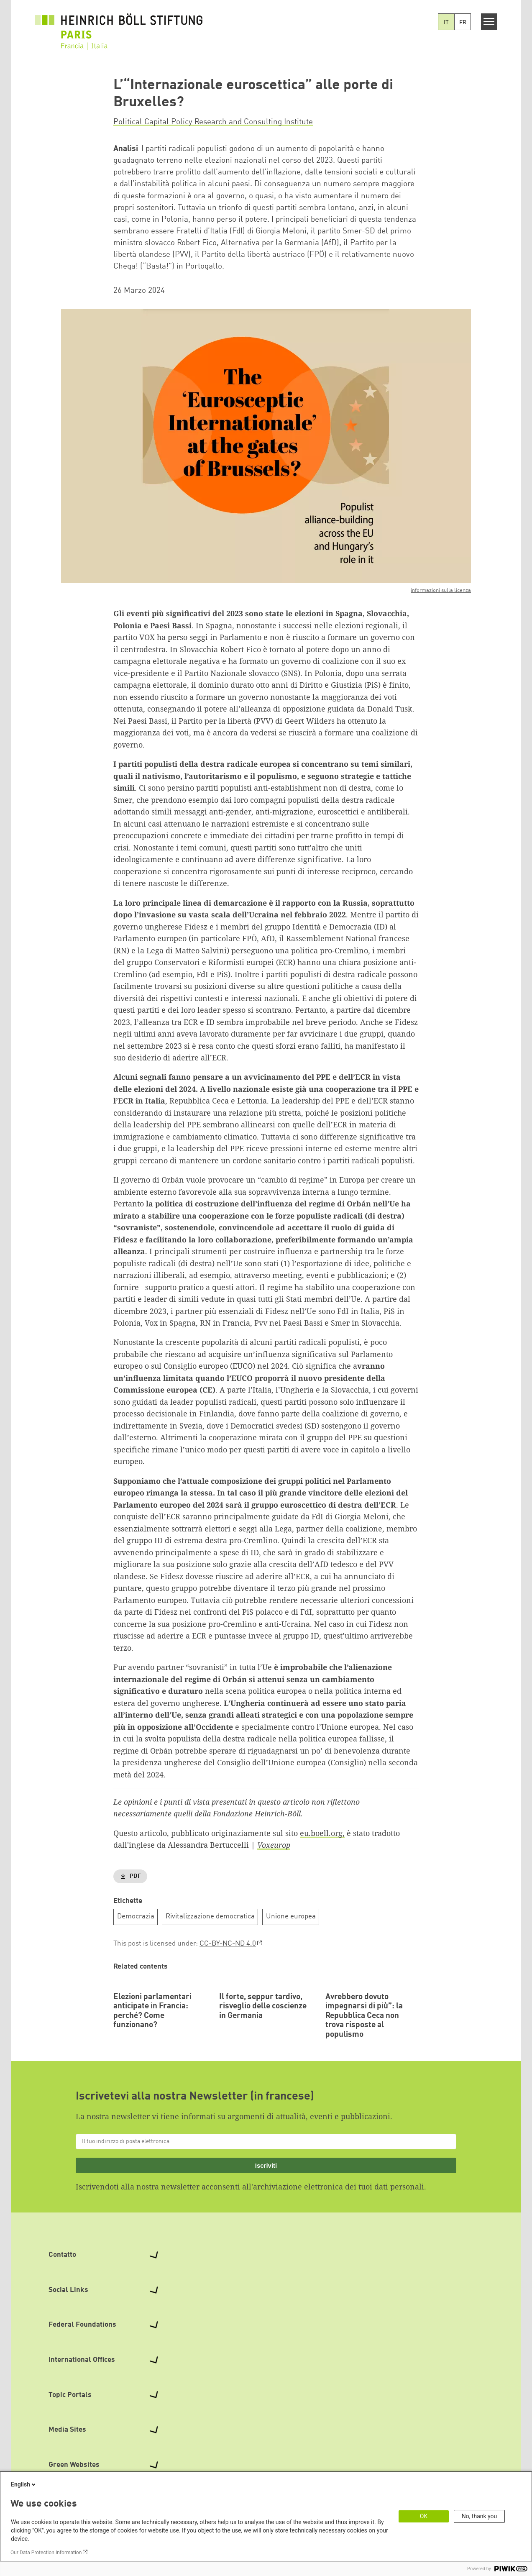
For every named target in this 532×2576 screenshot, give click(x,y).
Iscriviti (266, 2219)
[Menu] (489, 21)
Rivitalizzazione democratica (210, 1916)
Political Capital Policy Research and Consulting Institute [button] (213, 122)
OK (423, 2516)
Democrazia (135, 1916)
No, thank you (479, 2516)
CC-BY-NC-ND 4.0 (228, 1943)
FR (462, 23)
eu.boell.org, (322, 1833)
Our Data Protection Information (46, 2553)
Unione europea (291, 1916)
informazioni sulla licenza (441, 590)
